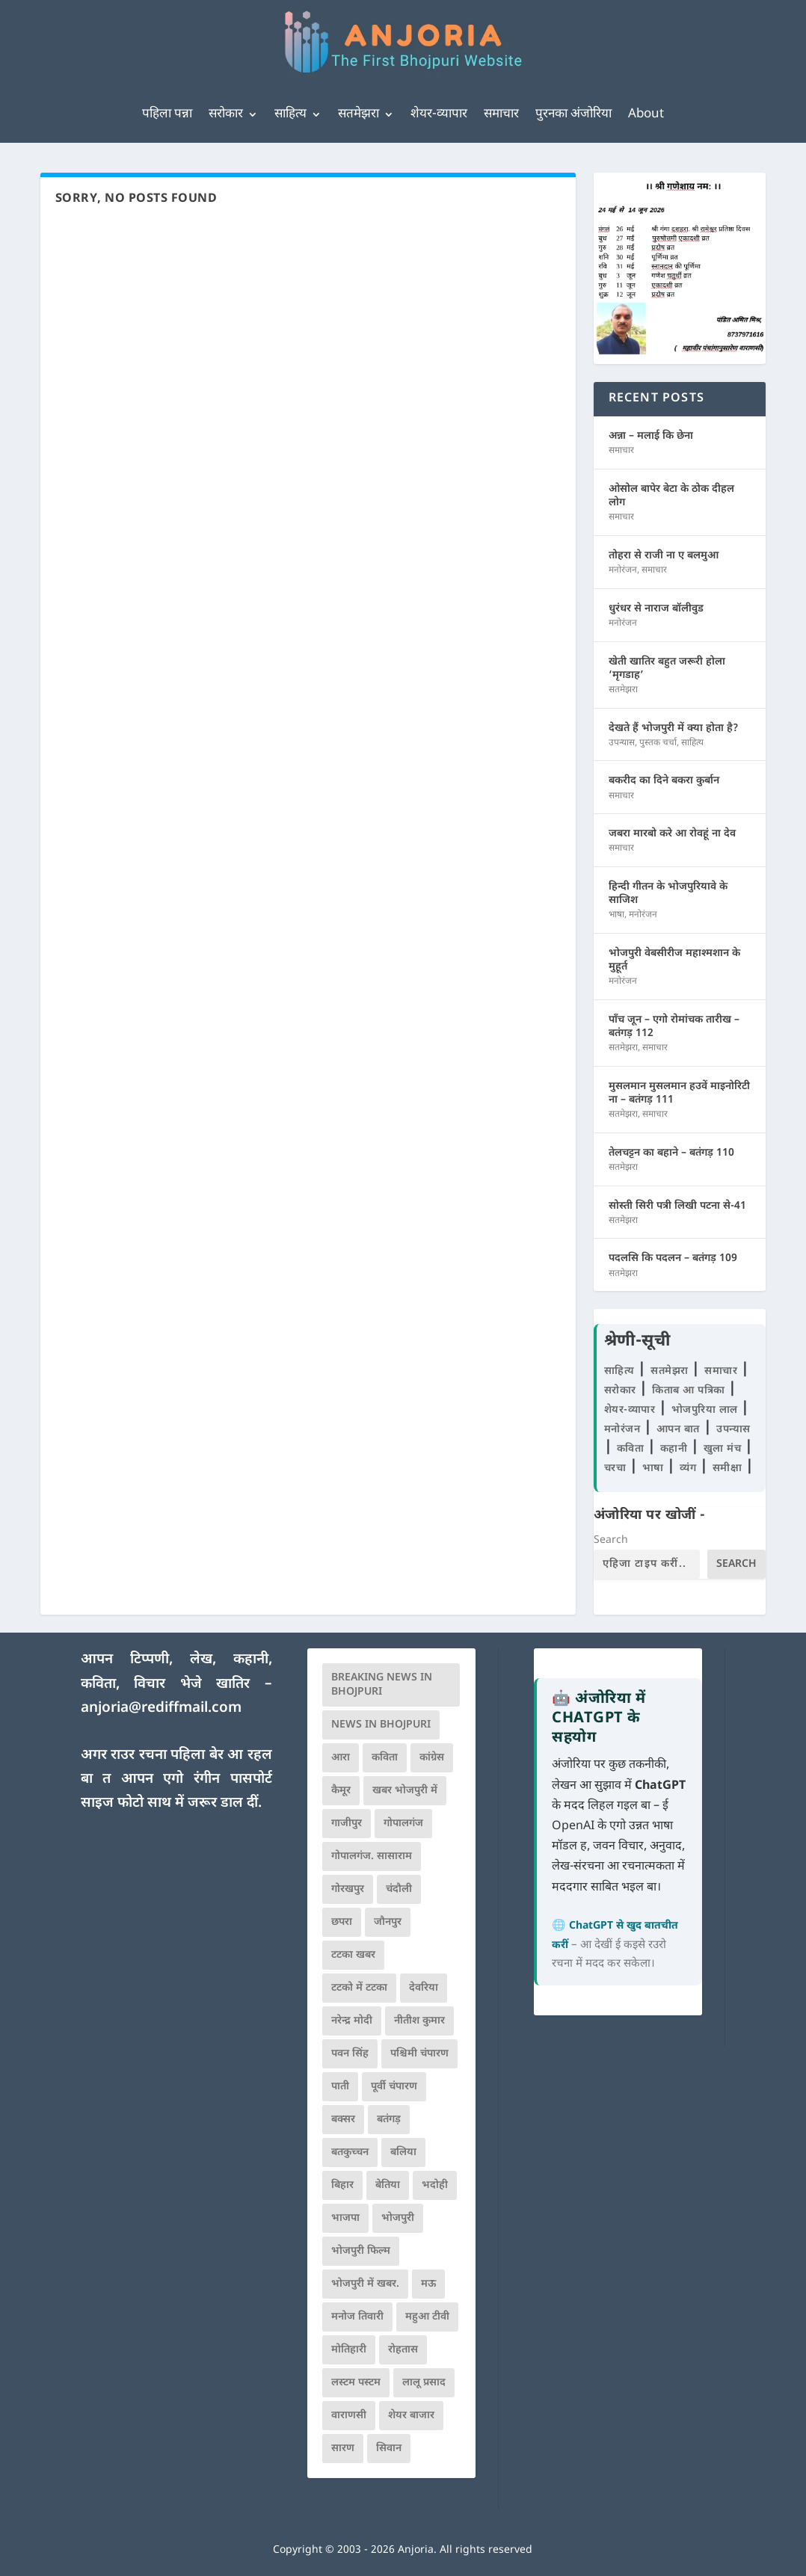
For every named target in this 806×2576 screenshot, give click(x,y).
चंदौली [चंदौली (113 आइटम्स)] (399, 1889)
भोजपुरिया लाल (706, 1410)
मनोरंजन (623, 570)
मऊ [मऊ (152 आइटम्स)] (428, 2284)
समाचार (501, 114)
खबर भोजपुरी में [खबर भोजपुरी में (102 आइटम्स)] (404, 1791)
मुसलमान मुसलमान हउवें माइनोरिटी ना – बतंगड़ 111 (679, 1093)
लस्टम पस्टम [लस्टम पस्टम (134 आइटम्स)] (356, 2383)
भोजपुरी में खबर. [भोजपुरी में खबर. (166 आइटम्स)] (365, 2284)
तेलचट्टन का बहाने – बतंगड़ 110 (671, 1153)
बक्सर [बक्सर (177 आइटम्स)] (343, 2120)
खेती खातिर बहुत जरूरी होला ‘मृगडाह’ (667, 668)
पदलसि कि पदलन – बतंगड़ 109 (673, 1258)
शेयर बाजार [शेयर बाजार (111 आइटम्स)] (411, 2416)
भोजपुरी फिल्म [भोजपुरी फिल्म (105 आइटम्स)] (360, 2251)
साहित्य (290, 114)
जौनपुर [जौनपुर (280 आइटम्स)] (388, 1922)
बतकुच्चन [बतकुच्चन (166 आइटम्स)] (350, 2152)
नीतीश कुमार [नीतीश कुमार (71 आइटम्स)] (419, 2021)
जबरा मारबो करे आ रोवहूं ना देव (672, 834)
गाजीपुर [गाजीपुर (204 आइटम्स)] (346, 1824)
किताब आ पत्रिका (690, 1391)
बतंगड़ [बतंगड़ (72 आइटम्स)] (389, 2120)
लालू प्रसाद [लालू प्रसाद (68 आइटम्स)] (424, 2383)
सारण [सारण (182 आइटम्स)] (342, 2448)
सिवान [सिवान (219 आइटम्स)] (389, 2448)
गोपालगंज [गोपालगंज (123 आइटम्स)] (403, 1824)
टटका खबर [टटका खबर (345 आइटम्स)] (353, 1955)
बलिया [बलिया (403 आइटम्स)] (403, 2152)
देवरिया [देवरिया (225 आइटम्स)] (423, 1988)
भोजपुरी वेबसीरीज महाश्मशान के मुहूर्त (674, 960)
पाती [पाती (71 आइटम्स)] (340, 2087)
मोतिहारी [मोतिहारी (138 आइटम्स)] (348, 2350)
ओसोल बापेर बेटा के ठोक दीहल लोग (671, 496)
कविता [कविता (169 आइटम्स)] (385, 1758)
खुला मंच (724, 1449)
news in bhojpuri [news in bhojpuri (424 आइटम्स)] (381, 1725)
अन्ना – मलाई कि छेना (651, 436)
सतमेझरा (358, 114)
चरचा (617, 1468)
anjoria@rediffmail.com (161, 1708)
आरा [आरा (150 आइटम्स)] (340, 1758)
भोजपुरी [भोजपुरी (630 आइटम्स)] (397, 2218)
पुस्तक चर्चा (658, 743)
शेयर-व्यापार (438, 114)
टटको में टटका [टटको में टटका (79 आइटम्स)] (359, 1988)
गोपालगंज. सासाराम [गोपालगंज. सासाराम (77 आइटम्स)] (371, 1856)
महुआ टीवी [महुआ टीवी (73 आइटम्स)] (427, 2317)
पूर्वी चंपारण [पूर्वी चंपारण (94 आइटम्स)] (394, 2087)
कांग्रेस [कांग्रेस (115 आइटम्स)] (431, 1758)
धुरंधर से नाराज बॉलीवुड (656, 609)
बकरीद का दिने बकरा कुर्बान (664, 781)
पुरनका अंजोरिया (573, 114)
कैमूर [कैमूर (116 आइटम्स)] (341, 1791)
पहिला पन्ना (167, 114)
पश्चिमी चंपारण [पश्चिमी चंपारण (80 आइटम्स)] (419, 2054)
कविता (632, 1449)
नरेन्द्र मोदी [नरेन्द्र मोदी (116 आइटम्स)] (351, 2021)
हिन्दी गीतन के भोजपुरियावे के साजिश (668, 894)
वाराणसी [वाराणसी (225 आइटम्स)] (348, 2416)
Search (611, 1540)
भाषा (616, 915)
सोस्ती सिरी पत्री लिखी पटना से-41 (677, 1206)
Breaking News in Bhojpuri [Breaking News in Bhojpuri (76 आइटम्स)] (381, 1685)
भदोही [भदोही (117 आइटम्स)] (435, 2185)
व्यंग (690, 1468)
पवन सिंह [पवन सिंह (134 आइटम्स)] (350, 2054)
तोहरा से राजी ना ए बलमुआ (664, 556)
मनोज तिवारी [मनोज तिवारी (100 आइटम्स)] (357, 2317)
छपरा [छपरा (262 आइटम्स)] (341, 1922)
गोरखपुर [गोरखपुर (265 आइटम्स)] (347, 1889)
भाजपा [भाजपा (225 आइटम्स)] (345, 2218)
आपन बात (678, 1430)
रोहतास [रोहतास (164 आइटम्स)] (403, 2350)
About (646, 114)
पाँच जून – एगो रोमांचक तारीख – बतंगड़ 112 (674, 1027)
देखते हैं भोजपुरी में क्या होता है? (674, 728)
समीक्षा (729, 1468)
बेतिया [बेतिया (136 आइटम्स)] (387, 2185)
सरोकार (226, 114)
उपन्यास (622, 743)
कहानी (675, 1449)
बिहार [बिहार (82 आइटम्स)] (342, 2185)
